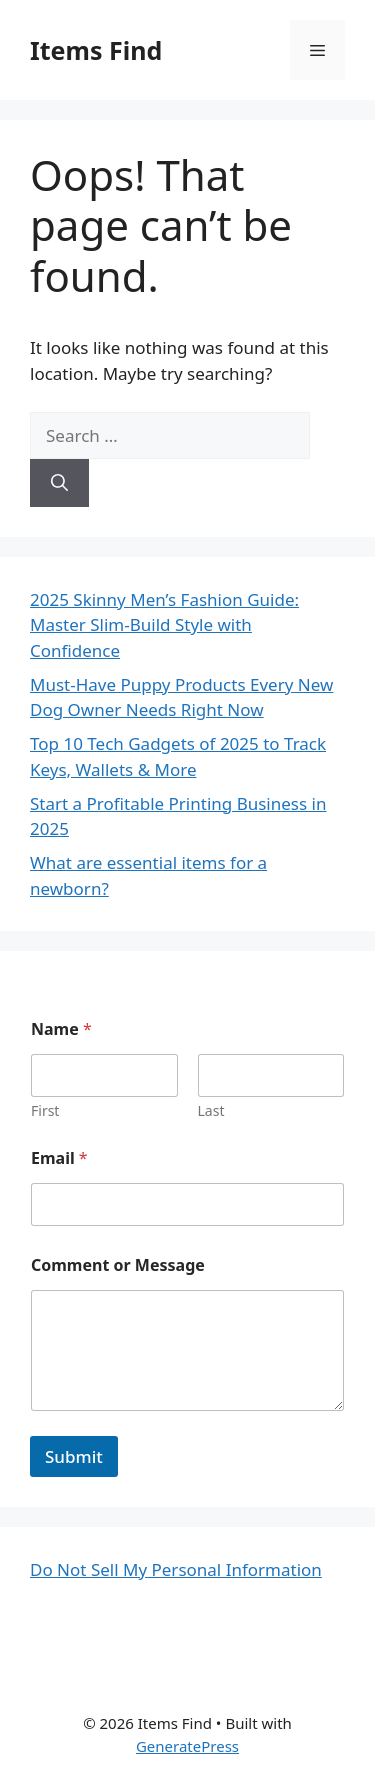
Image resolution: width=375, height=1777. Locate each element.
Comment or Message (118, 1265)
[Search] (59, 483)
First (45, 1110)
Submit (74, 1456)
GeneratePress (187, 1746)
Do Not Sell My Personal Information (176, 1569)
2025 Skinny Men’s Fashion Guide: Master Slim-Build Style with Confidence (164, 625)
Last (211, 1110)
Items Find (96, 50)
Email (59, 1158)
